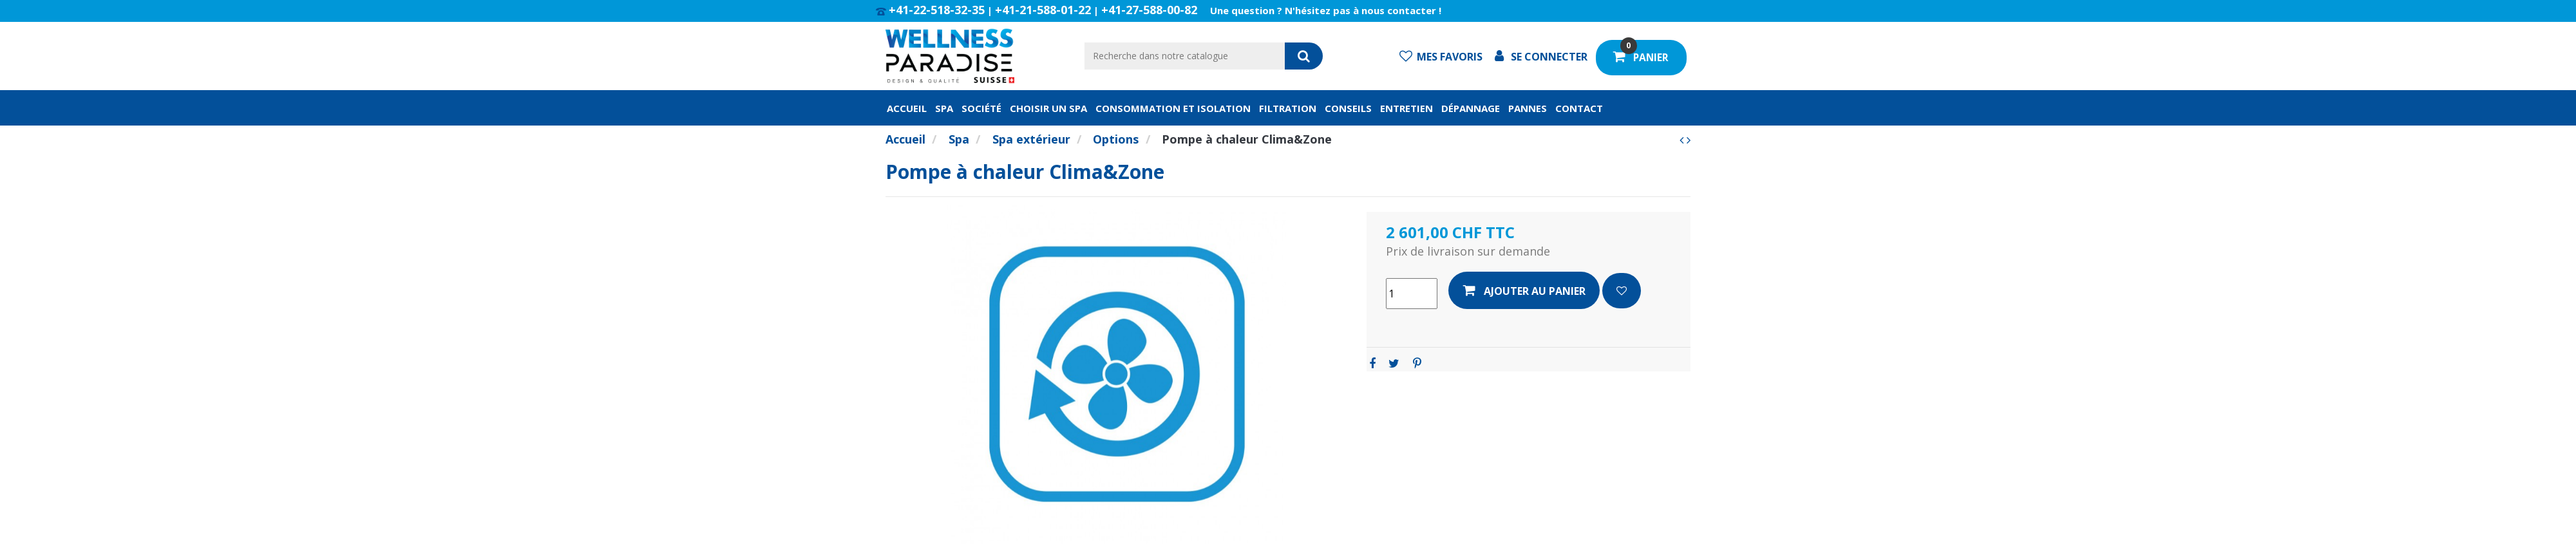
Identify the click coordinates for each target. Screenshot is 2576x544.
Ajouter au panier (1524, 290)
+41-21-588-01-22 (1043, 9)
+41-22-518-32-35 (937, 9)
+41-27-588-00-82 (1149, 9)
